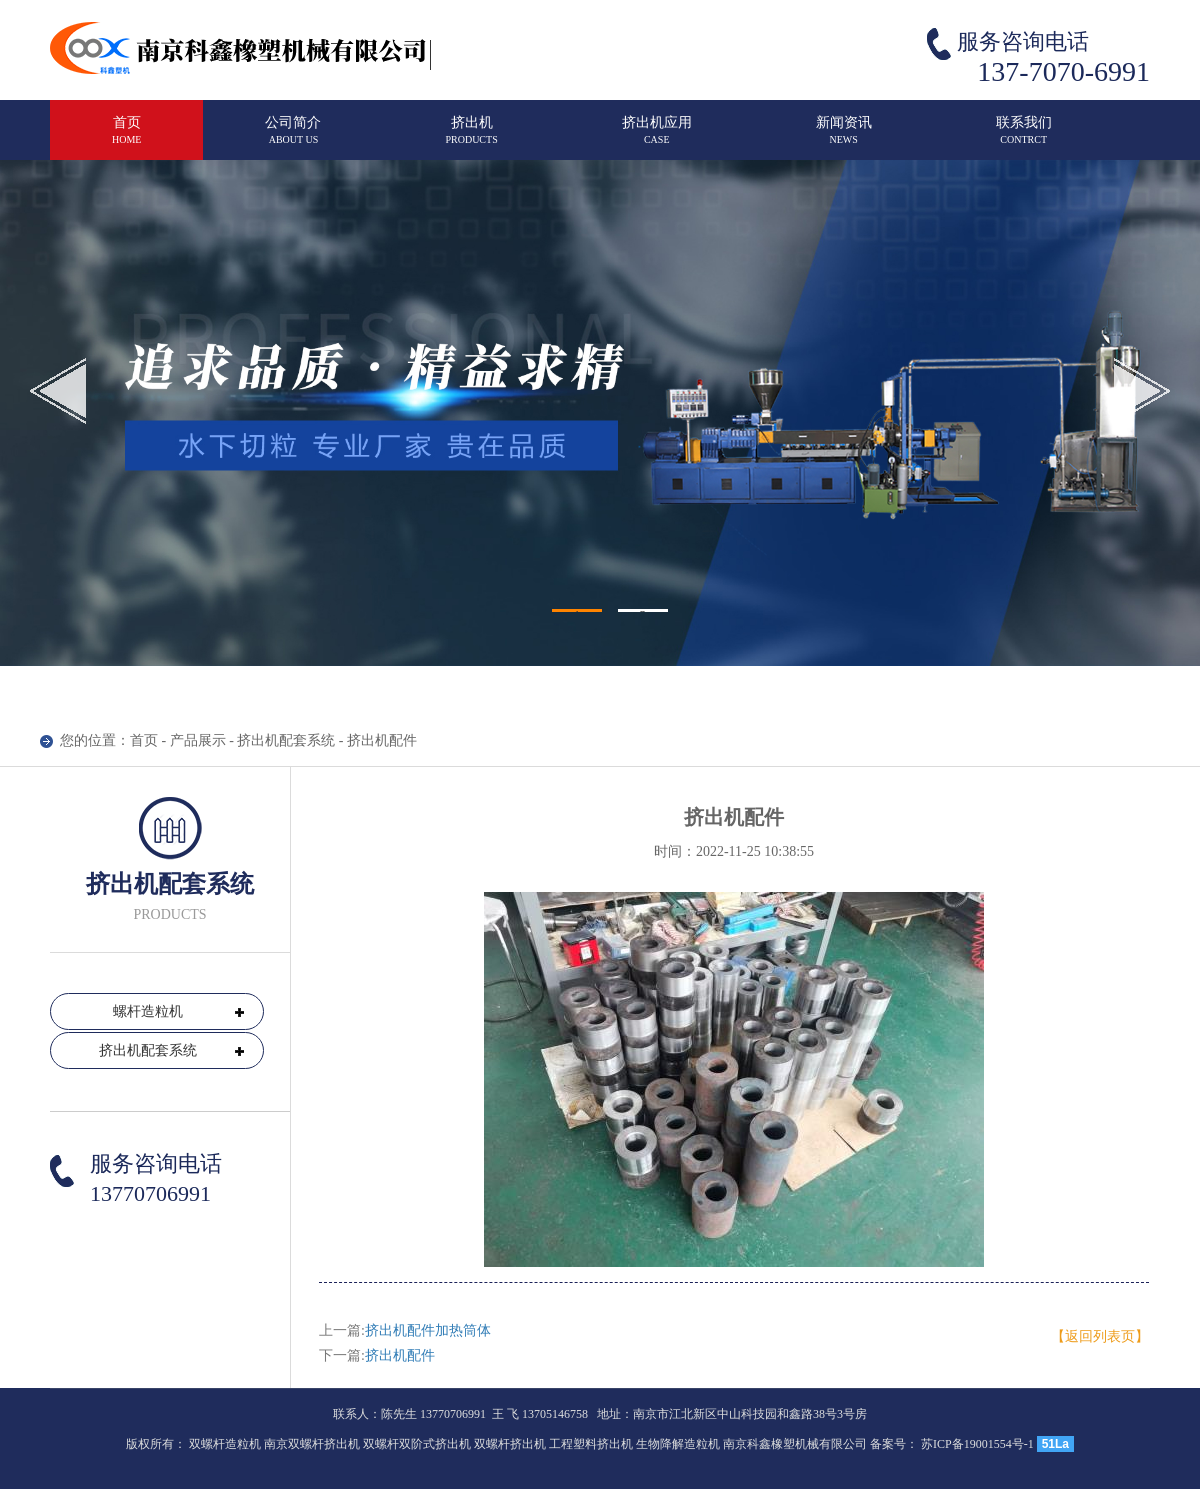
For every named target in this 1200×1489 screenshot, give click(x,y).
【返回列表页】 (1100, 1336)
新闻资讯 (844, 138)
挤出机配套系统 (286, 740)
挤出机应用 (657, 138)
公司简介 (293, 138)
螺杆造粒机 (148, 1011)
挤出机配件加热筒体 (428, 1330)
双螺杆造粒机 (225, 1444)
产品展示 (198, 740)
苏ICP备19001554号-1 (977, 1444)
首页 (126, 138)
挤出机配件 (400, 1355)
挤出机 (471, 138)
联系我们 (1024, 138)
